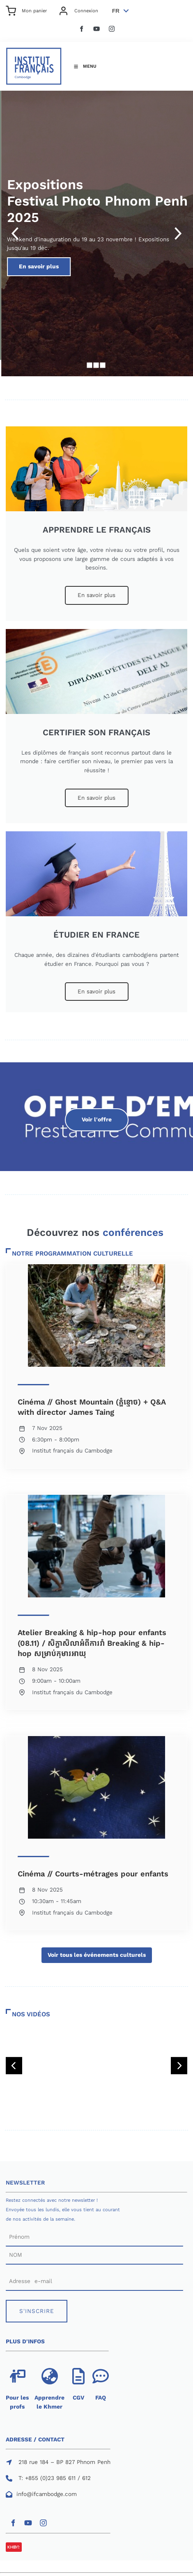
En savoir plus (96, 261)
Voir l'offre (96, 1112)
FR (115, 11)
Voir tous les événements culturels (97, 1951)
